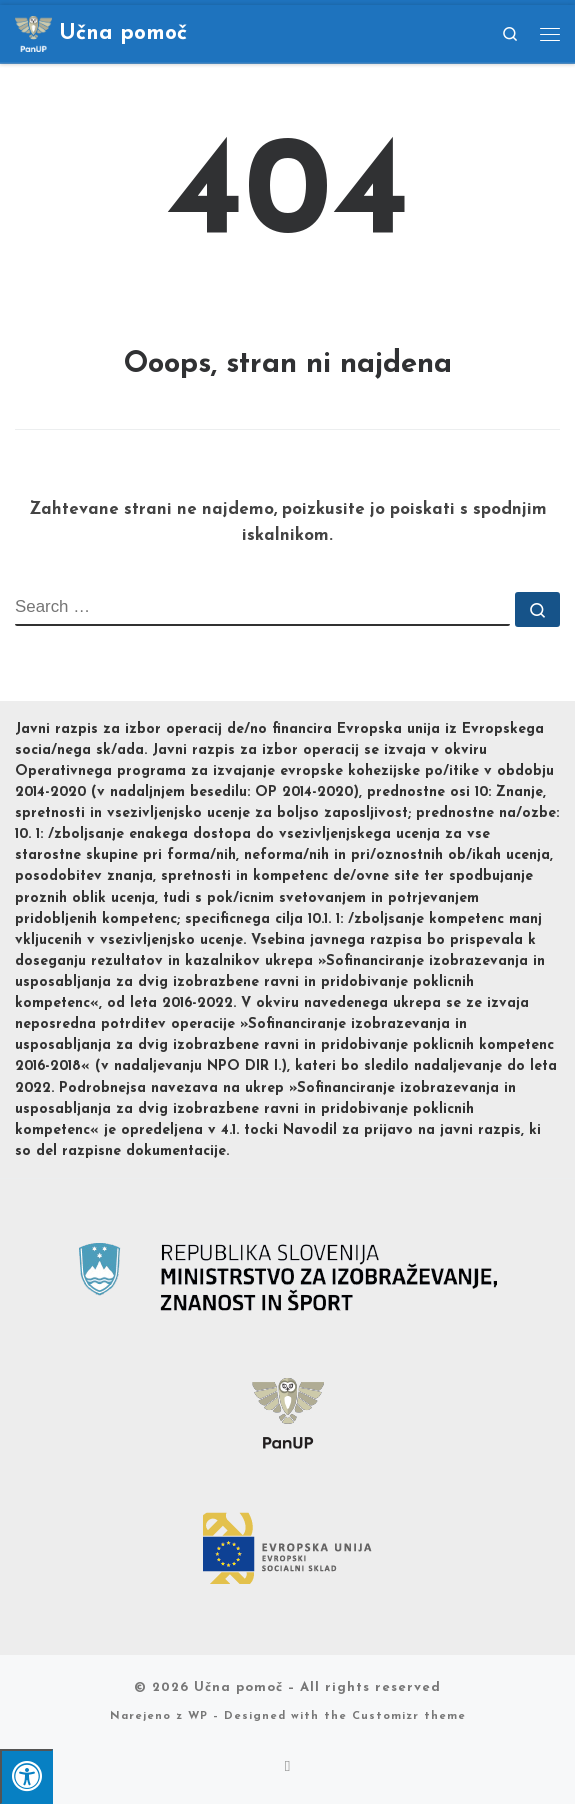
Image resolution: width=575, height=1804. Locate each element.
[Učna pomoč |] (33, 31)
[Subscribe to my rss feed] (288, 1768)
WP (198, 1716)
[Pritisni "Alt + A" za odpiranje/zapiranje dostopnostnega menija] (26, 1776)
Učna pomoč (238, 1687)
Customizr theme (409, 1716)
